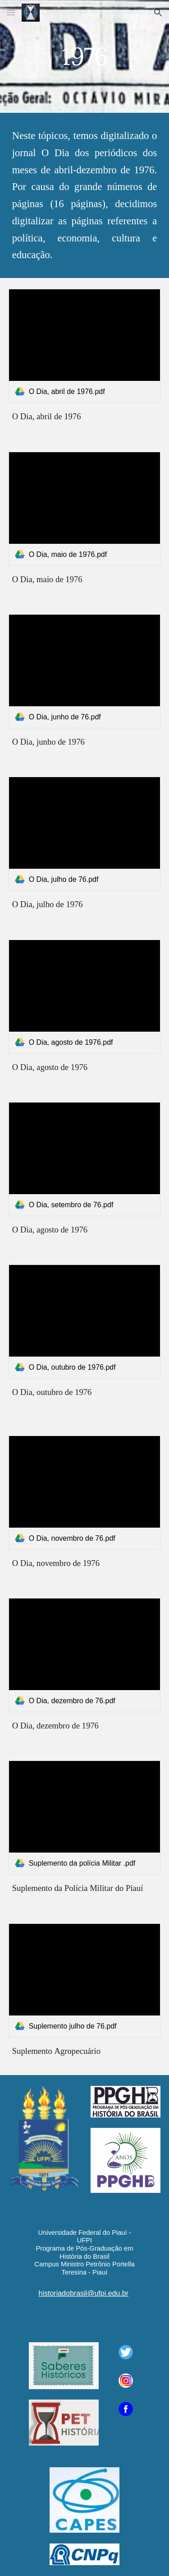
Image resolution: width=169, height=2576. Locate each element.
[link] (85, 346)
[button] (11, 12)
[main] (85, 56)
